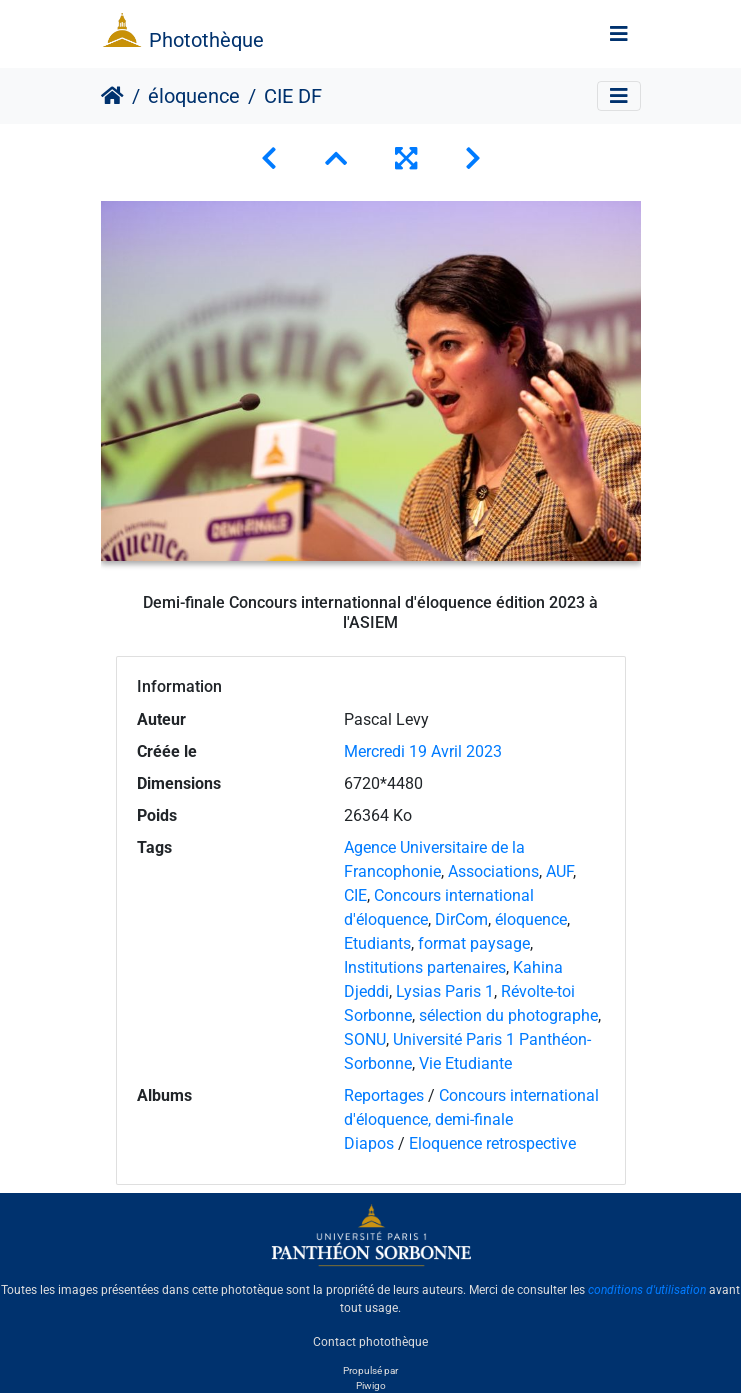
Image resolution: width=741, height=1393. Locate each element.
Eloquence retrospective (492, 1143)
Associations (493, 871)
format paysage (474, 943)
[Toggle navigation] (619, 34)
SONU (365, 1039)
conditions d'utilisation (647, 1290)
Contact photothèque (370, 1342)
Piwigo (371, 1385)
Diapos (371, 1143)
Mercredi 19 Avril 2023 (423, 751)
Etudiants (377, 943)
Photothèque (206, 40)
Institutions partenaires (425, 967)
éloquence (194, 96)
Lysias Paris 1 (445, 991)
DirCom (461, 919)
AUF (559, 871)
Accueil (112, 96)
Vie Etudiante (465, 1063)
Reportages (384, 1095)
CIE (355, 895)
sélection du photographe (508, 1015)
